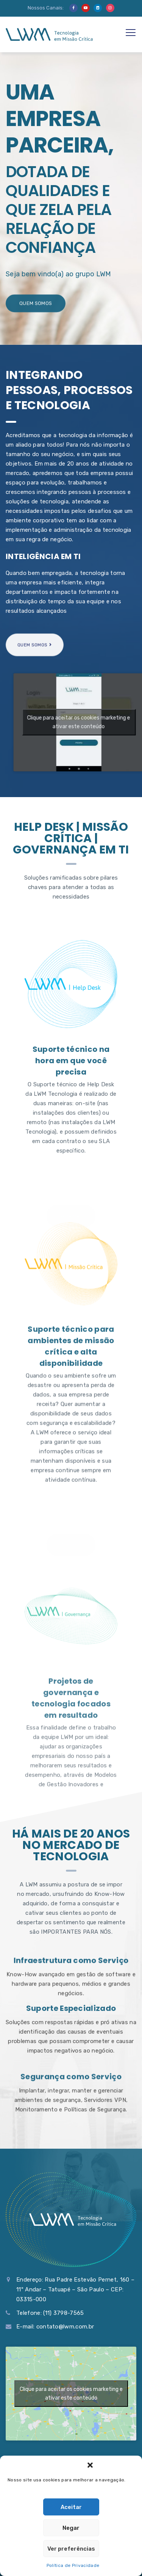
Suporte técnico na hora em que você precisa (71, 1296)
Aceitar (71, 2507)
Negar (71, 2528)
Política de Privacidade (73, 2565)
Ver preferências (71, 2548)
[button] (90, 2465)
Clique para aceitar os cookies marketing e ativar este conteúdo (71, 2393)
